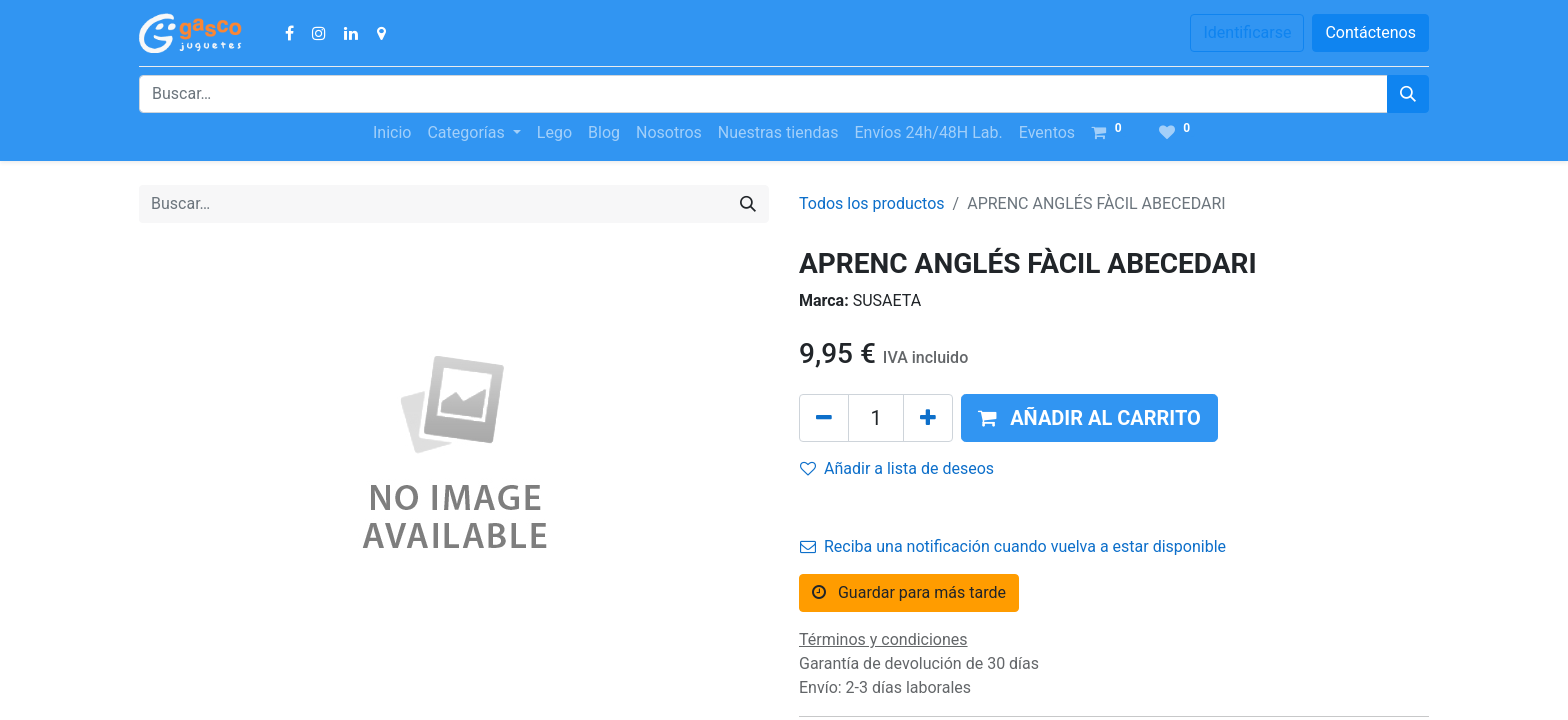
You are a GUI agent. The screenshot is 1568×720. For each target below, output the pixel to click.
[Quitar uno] (824, 418)
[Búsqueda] (1408, 94)
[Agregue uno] (928, 418)
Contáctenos (1370, 32)
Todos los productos (872, 203)
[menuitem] (392, 133)
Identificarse (1247, 32)
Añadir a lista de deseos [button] (897, 468)
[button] (1089, 418)
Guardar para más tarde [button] (909, 592)
